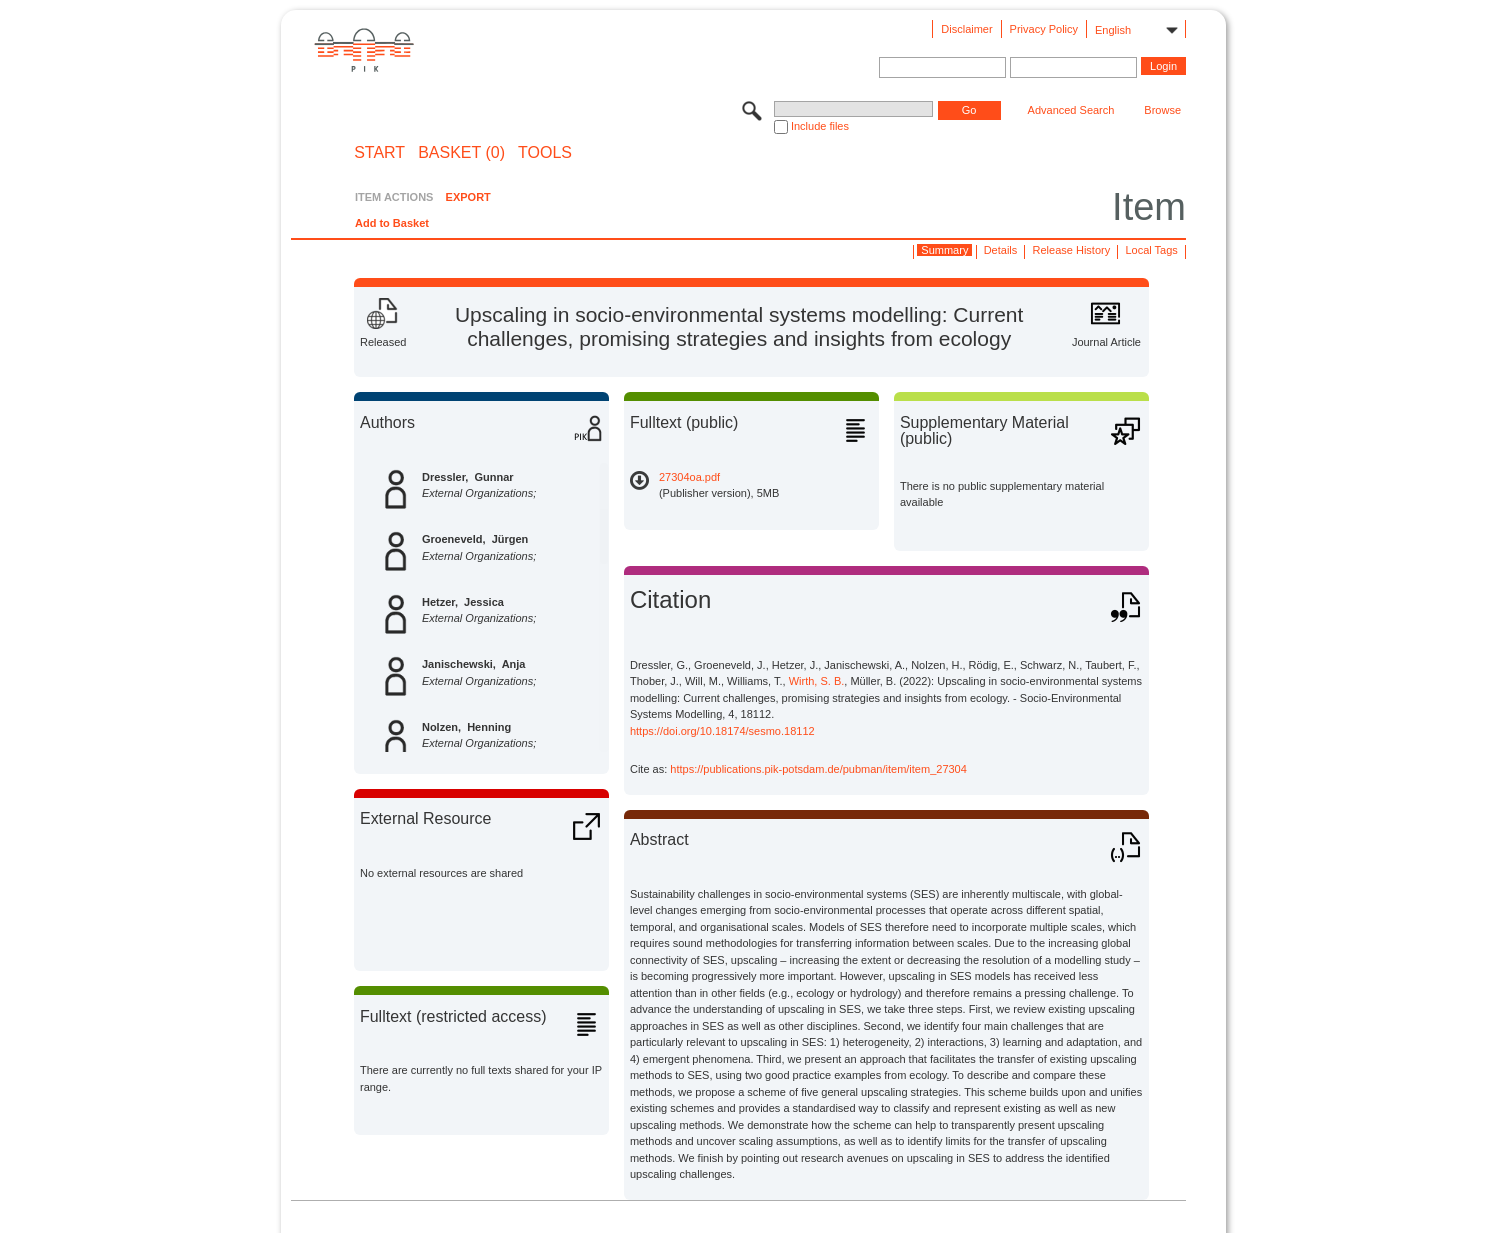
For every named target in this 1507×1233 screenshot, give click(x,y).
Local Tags (1151, 250)
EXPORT (468, 197)
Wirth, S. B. (817, 681)
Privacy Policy (1044, 29)
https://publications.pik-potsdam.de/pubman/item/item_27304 (818, 769)
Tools (545, 153)
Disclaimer (966, 29)
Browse (1162, 110)
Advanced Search (1071, 110)
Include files (820, 126)
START (379, 153)
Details (1001, 250)
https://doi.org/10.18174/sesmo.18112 (722, 731)
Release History (1072, 250)
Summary (944, 250)
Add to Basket (392, 223)
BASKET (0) (461, 153)
